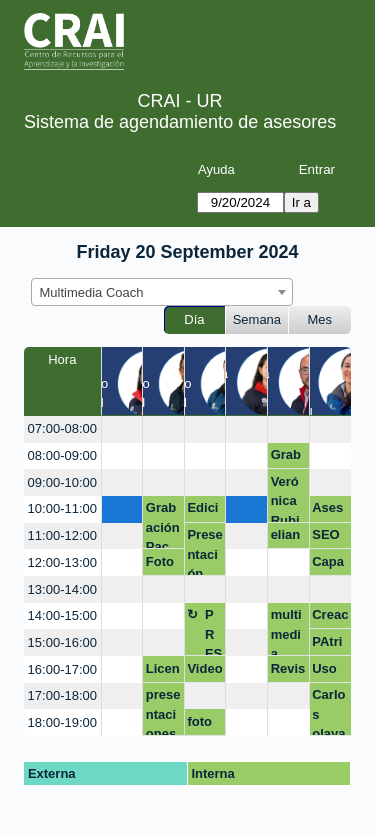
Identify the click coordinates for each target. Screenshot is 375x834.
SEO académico (327, 538)
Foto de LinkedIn (163, 565)
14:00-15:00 (62, 615)
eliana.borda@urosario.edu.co (288, 538)
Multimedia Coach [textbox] (92, 292)
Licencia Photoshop (163, 672)
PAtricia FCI (327, 645)
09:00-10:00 (62, 482)
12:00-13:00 (62, 562)
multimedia (286, 631)
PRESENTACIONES (213, 631)
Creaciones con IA (330, 618)
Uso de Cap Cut (324, 672)
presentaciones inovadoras (163, 711)
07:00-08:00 (62, 428)
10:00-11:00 (62, 508)
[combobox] (162, 292)
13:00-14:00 (62, 589)
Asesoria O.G (327, 511)
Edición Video (204, 511)
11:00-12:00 (62, 535)
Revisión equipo (288, 672)
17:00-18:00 (62, 695)
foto (199, 721)
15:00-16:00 (62, 642)
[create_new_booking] (122, 429)
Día (194, 319)
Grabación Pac (163, 524)
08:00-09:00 (62, 455)
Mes (320, 319)
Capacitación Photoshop (328, 565)
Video (204, 668)
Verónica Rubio (285, 498)
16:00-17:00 (62, 669)
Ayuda (216, 169)
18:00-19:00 (62, 722)
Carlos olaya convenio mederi (329, 711)
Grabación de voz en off (288, 458)
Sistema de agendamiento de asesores (180, 122)
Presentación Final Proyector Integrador (204, 551)
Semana (257, 319)
